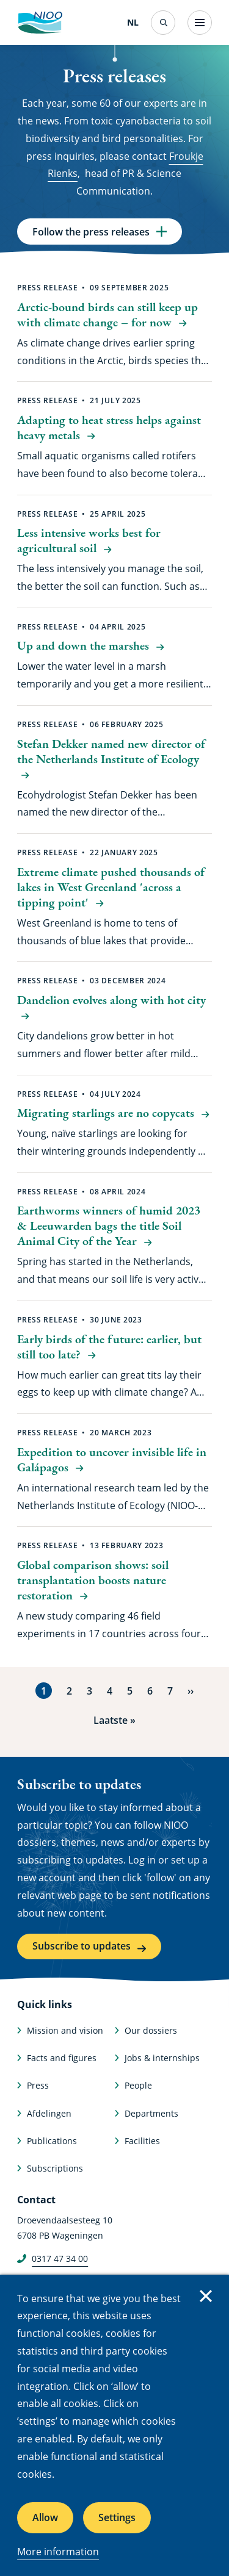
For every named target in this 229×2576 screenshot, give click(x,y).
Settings (117, 2517)
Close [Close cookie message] (205, 2296)
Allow (45, 2517)
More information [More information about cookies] (58, 2551)
